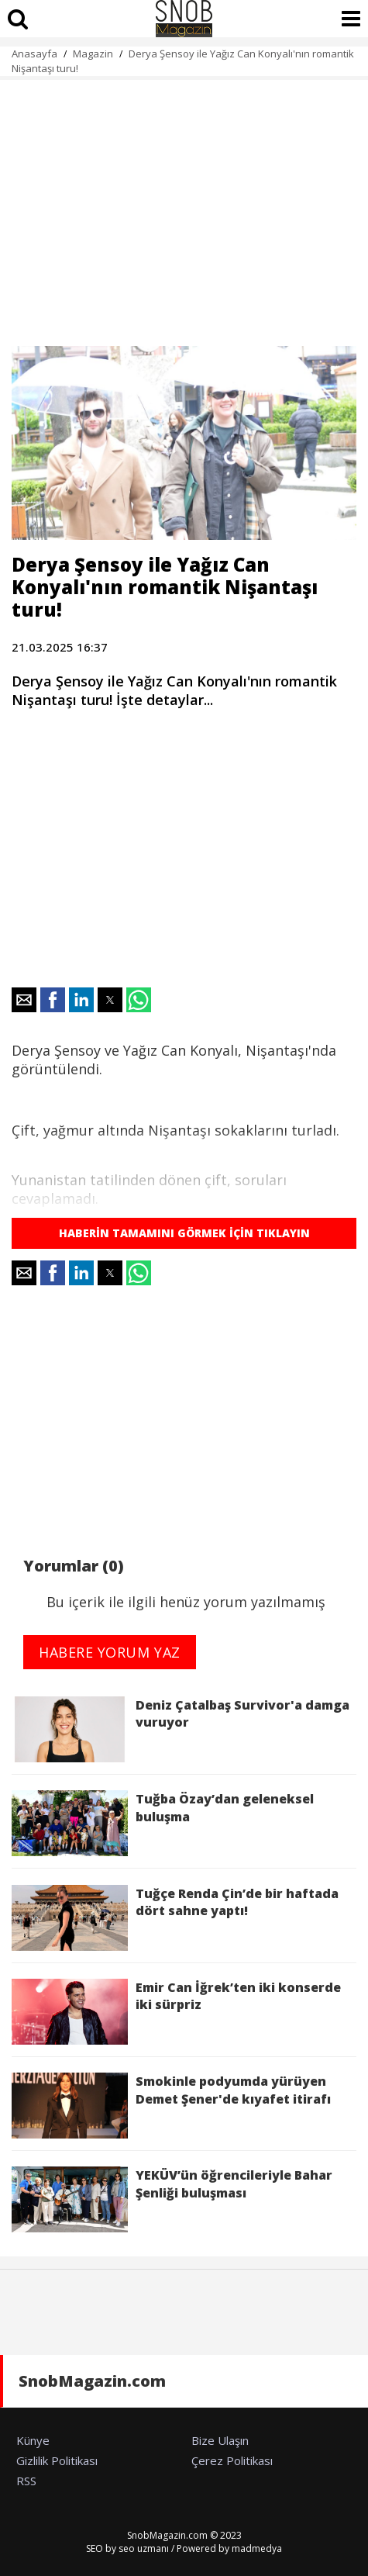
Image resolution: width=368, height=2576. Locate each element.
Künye (33, 2440)
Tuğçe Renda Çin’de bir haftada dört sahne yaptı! (175, 1918)
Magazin (93, 54)
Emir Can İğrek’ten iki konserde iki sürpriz (176, 2012)
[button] (24, 999)
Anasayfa (34, 54)
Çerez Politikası (232, 2460)
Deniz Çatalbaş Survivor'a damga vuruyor (180, 1729)
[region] (184, 204)
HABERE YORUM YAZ (110, 1652)
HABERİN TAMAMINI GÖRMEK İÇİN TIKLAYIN (184, 1233)
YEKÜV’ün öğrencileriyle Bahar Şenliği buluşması (172, 2199)
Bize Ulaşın (220, 2440)
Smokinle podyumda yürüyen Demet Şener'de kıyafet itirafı (171, 2106)
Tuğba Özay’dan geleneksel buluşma (163, 1823)
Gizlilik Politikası (57, 2460)
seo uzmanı (144, 2548)
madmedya (257, 2548)
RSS (26, 2480)
